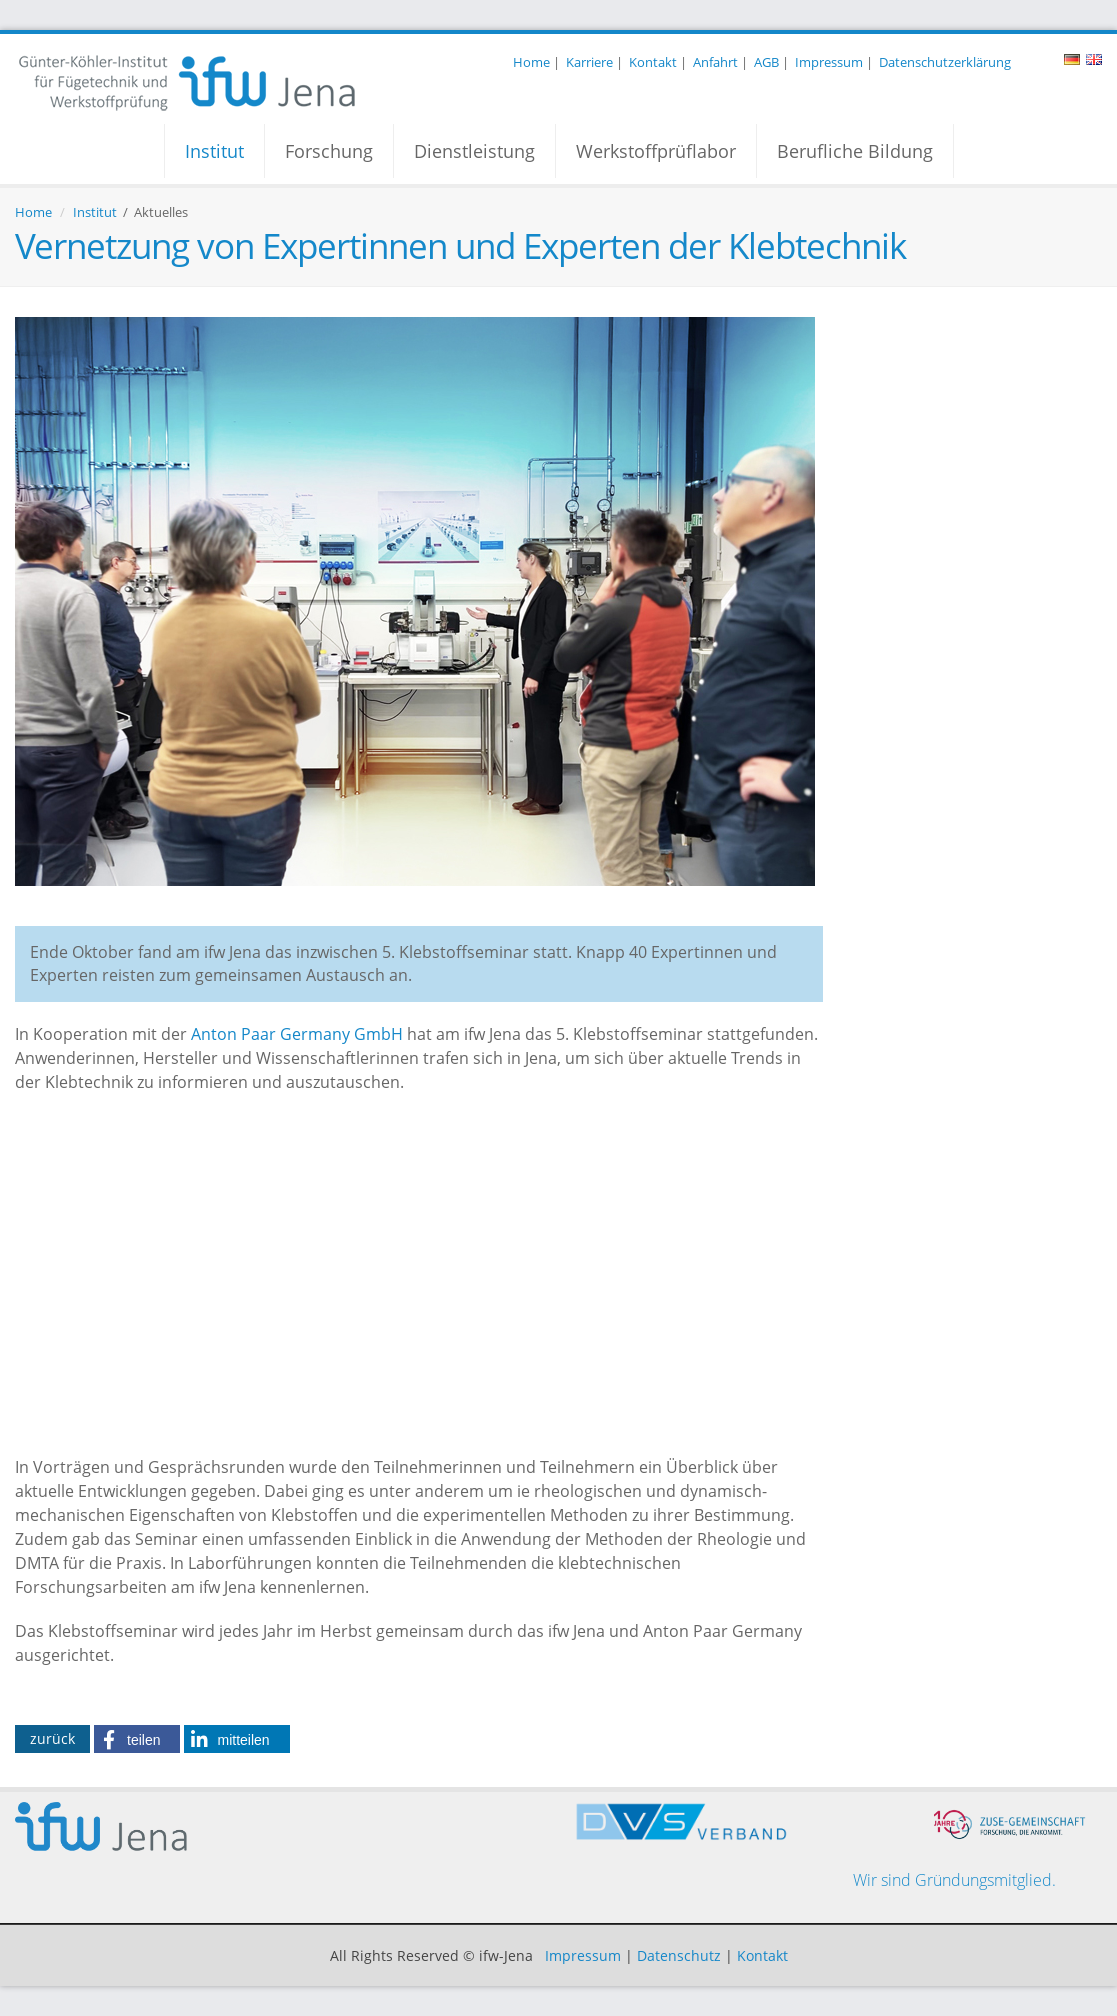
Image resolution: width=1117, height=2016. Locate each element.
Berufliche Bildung (855, 151)
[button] (137, 1739)
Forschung (329, 151)
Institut (214, 151)
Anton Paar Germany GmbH (297, 1034)
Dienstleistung (474, 151)
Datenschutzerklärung (945, 62)
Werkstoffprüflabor (656, 151)
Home (531, 62)
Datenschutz (679, 1955)
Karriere (589, 62)
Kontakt (653, 62)
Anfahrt (715, 62)
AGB (766, 62)
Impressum (829, 62)
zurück (52, 1738)
